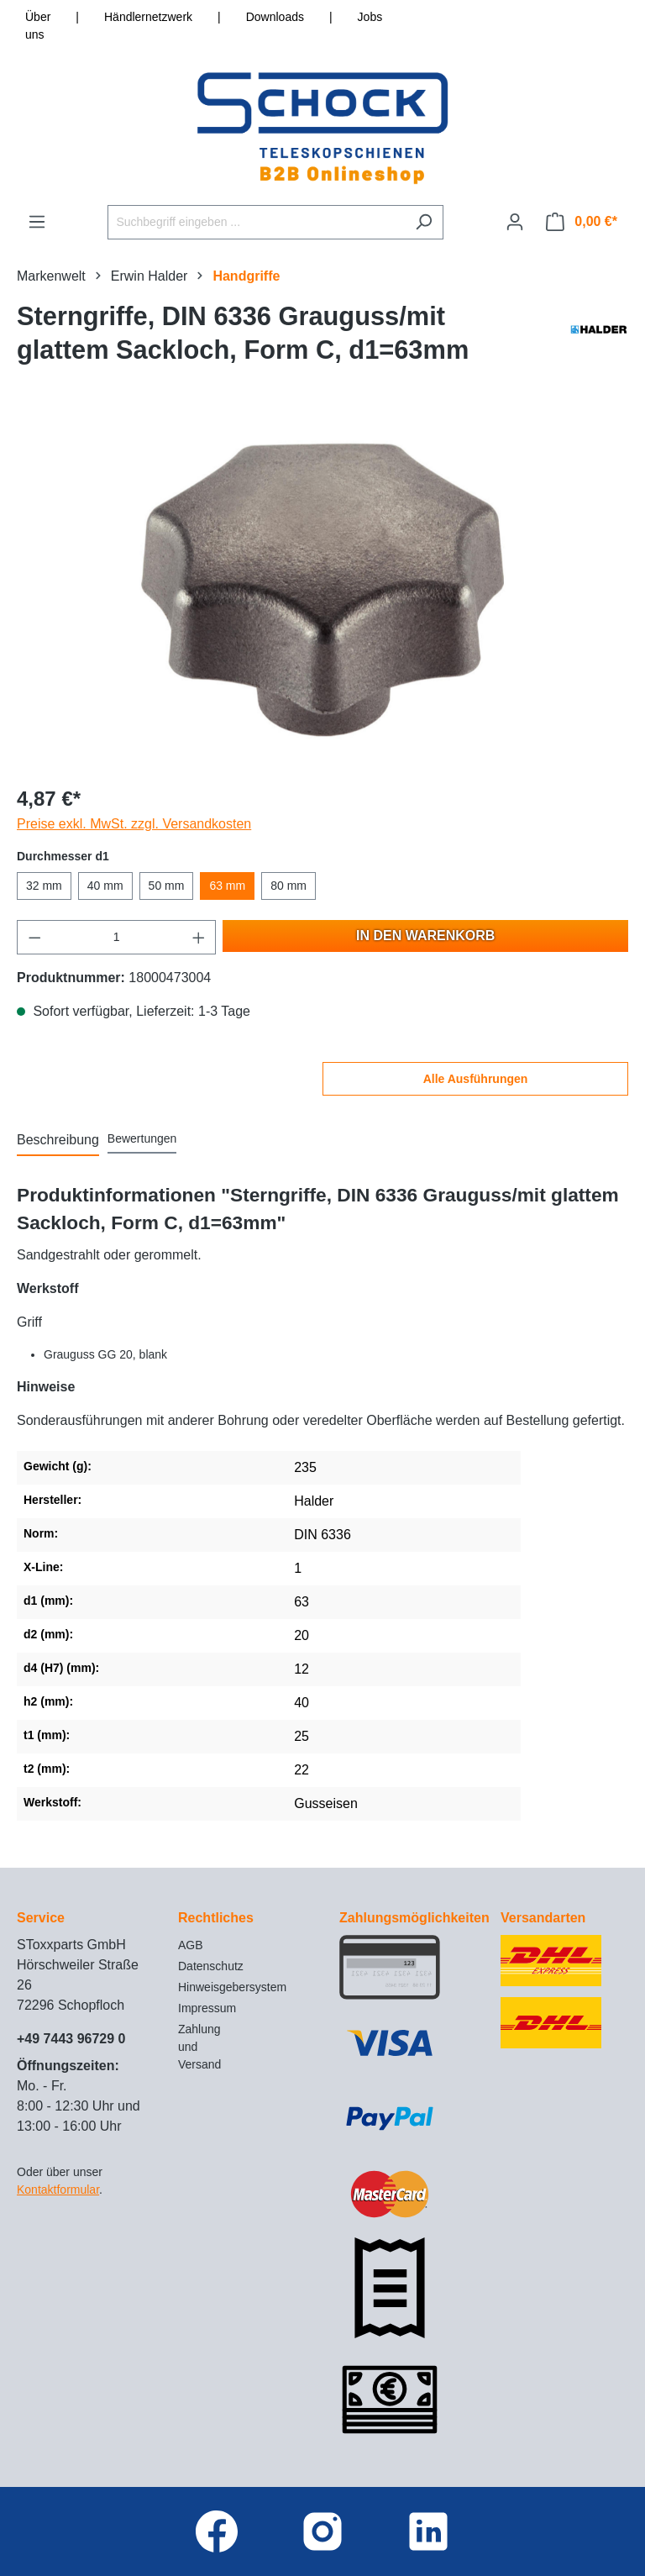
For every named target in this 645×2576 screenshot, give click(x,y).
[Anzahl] (116, 937)
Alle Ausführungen (475, 1079)
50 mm (167, 885)
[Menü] (37, 222)
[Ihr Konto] (515, 222)
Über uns (37, 25)
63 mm (227, 885)
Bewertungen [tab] (142, 1138)
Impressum (207, 2008)
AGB (190, 1945)
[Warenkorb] (581, 222)
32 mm (44, 885)
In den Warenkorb (425, 935)
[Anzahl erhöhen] (199, 937)
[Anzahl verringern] (34, 937)
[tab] (58, 1141)
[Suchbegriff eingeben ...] (256, 222)
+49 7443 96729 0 (71, 2039)
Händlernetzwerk (148, 17)
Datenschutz (211, 1966)
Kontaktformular (58, 2189)
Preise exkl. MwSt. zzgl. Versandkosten (134, 824)
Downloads (275, 17)
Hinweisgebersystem (232, 1987)
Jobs (370, 17)
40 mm (105, 885)
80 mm (288, 885)
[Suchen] (423, 222)
